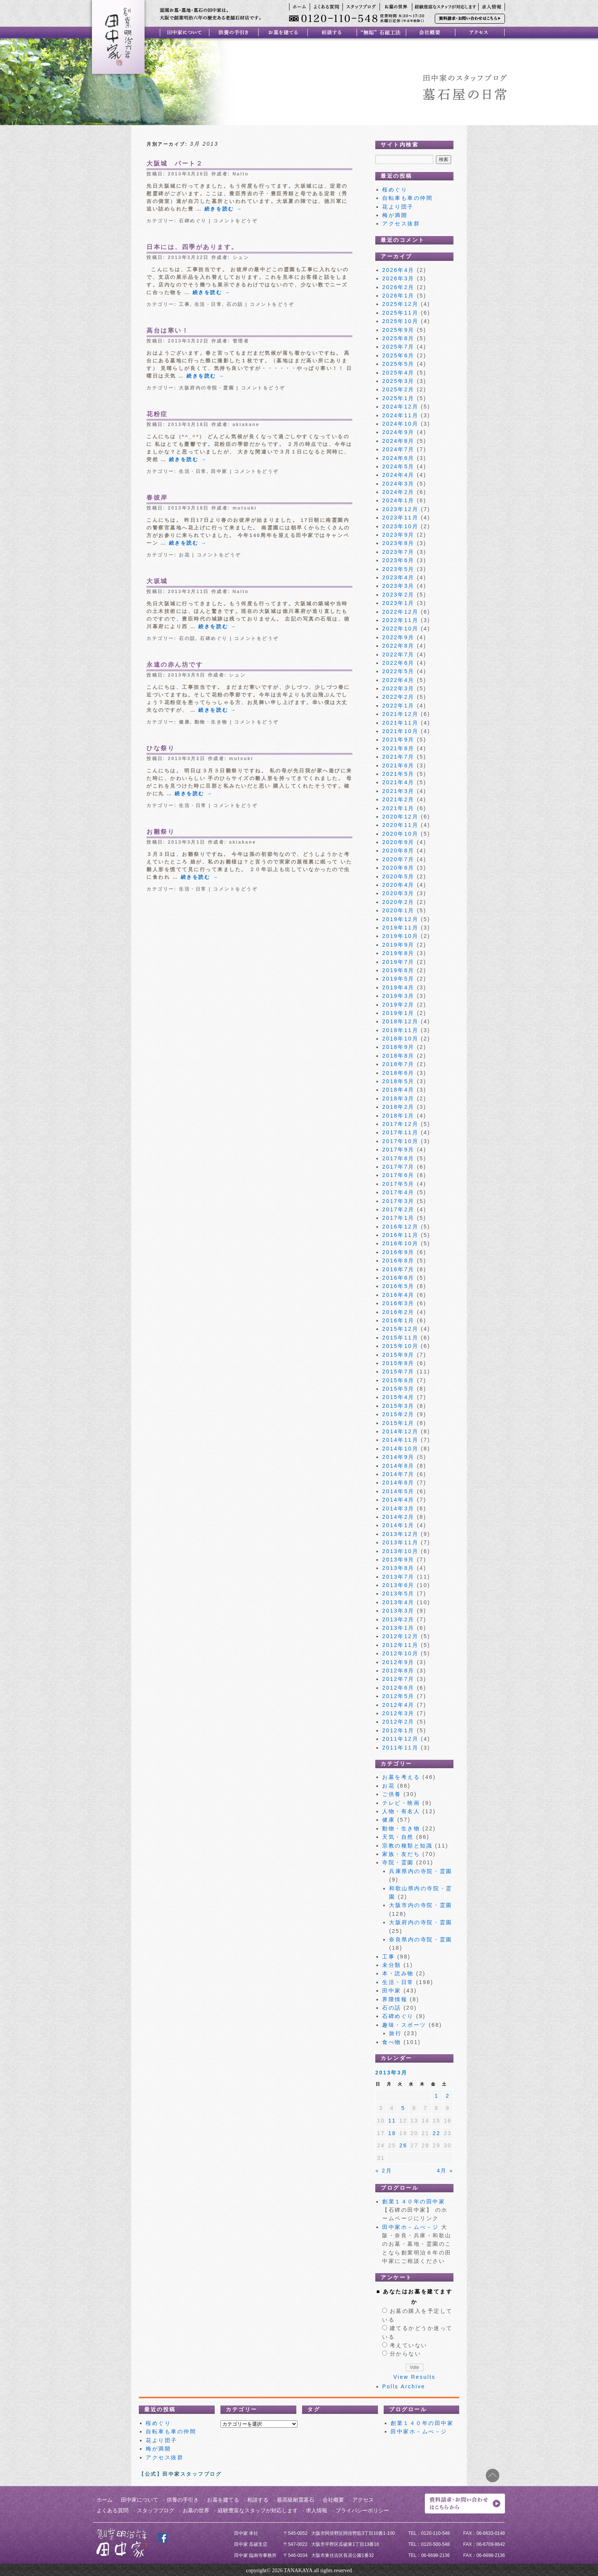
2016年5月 (398, 1286)
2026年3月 (398, 278)
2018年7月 (398, 1064)
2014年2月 (398, 1517)
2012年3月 (398, 1713)
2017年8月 (398, 1158)
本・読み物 (398, 1973)
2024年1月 (398, 500)
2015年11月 (400, 1338)
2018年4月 (398, 1090)
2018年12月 (400, 1021)
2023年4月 (398, 577)
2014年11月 (400, 1440)
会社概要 (333, 2500)
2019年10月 (400, 936)
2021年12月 (400, 714)
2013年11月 (400, 1542)
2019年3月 (398, 996)
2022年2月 (398, 697)
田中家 (219, 471)
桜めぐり (394, 190)
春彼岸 (157, 497)
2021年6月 (398, 765)
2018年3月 (398, 1098)
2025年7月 (398, 347)
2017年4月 (398, 1192)
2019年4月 (398, 987)
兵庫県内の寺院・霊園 (420, 1871)
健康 (184, 722)
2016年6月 (398, 1278)
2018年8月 (398, 1056)
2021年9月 (398, 739)
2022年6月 (398, 663)
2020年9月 (398, 842)
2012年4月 (398, 1705)
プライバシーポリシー (362, 2510)
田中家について (139, 2500)
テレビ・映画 (401, 1803)
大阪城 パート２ (174, 163)
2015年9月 (398, 1355)
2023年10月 (400, 526)
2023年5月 (398, 569)
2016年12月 (400, 1227)
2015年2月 (398, 1414)
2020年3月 (398, 893)
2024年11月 (400, 415)
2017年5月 (398, 1184)
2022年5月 (398, 671)
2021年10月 (400, 731)
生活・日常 (208, 304)
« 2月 (384, 2171)
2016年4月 (398, 1295)
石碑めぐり (193, 221)
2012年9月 (398, 1662)
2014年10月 (400, 1449)
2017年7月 (398, 1167)
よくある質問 (112, 2510)
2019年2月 (398, 1005)
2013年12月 (400, 1534)
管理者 (241, 341)
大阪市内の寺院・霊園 (420, 1905)
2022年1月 (398, 706)
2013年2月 (398, 1619)
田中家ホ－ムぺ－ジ (410, 2227)
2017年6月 (398, 1175)
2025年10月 (400, 321)
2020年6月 (398, 868)
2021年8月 (398, 748)
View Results (414, 2377)
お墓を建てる (223, 2500)
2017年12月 (400, 1124)
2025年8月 (398, 338)
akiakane (246, 424)
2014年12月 (400, 1431)
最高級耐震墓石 (295, 2500)
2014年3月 (398, 1508)
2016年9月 (398, 1252)
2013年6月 (398, 1585)
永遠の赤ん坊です (174, 664)
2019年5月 (398, 979)
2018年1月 (398, 1116)
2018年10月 (400, 1039)
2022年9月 (398, 637)
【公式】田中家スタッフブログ (180, 2474)
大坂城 (157, 581)
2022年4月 (398, 680)
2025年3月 (398, 381)
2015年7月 (398, 1371)
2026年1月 (398, 296)
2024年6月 (398, 458)
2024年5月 (398, 466)
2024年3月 (398, 484)
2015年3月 (398, 1406)
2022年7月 (398, 654)
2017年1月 (398, 1218)
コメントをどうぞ (235, 221)
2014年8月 (398, 1466)
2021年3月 (398, 791)
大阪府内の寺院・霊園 (206, 388)
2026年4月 (398, 270)
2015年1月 (398, 1423)
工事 (184, 304)
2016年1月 (398, 1320)
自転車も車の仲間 (407, 198)
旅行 (395, 2033)
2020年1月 (398, 910)
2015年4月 (398, 1397)
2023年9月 (398, 535)
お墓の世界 (196, 2510)
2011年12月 (400, 1739)
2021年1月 (398, 808)
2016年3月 (398, 1303)
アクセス (363, 2500)
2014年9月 (398, 1457)
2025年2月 (398, 389)
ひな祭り (160, 748)
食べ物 (391, 2042)
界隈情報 (394, 1999)
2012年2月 (398, 1722)
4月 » (445, 2171)
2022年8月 (398, 646)
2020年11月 (400, 825)
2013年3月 (398, 1611)
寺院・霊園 (398, 1862)
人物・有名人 (401, 1811)
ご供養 (391, 1794)
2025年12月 (400, 304)
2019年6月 (398, 970)
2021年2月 (398, 799)
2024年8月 (398, 441)
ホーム (104, 2500)
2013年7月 (398, 1577)
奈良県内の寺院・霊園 (420, 1939)
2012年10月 (400, 1653)
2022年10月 (400, 629)
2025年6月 (398, 355)
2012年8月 (398, 1670)
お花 (184, 555)
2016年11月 (400, 1235)
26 (403, 2145)
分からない (405, 2354)
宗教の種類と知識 (407, 1846)
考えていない (409, 2345)
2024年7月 (398, 449)
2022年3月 (398, 688)
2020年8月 (398, 850)
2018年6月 (398, 1073)
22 (437, 2133)
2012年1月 (398, 1730)
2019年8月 (398, 953)
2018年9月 (398, 1047)
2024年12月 (400, 407)
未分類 (391, 1965)
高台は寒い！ (167, 330)
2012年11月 (400, 1645)
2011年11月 (400, 1748)
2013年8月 (398, 1568)
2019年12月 (400, 919)
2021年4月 (398, 782)
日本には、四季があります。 (192, 247)
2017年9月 (398, 1149)
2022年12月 (400, 612)
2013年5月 (398, 1593)
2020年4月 (398, 885)
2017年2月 (398, 1209)
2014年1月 (398, 1525)
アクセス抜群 (401, 223)
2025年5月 (398, 364)
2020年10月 (400, 834)
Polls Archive (403, 2386)
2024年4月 (398, 475)
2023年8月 (398, 543)
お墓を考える (401, 1777)
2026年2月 (398, 287)
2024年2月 (398, 492)
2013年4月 (398, 1602)
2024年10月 (400, 424)
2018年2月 (398, 1107)
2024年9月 (398, 432)
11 (392, 2121)
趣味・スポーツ (404, 2025)
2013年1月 (398, 1628)
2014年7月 (398, 1474)
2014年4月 (398, 1500)
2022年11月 (400, 620)
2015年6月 (398, 1380)
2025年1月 (398, 398)
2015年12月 (400, 1329)
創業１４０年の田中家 (413, 2201)
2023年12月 (400, 509)
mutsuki (245, 508)
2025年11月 (400, 313)
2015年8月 (398, 1363)
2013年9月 (398, 1560)
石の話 (235, 304)
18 (392, 2133)
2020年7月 (398, 859)
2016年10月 (400, 1243)
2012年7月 (398, 1679)
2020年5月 (398, 876)
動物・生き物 (211, 722)
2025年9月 (398, 330)
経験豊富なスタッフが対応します (258, 2510)
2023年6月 (398, 560)
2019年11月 (400, 928)
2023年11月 (400, 518)
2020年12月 (400, 817)
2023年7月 (398, 552)
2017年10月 (400, 1141)
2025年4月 (398, 373)
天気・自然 (398, 1837)
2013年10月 (400, 1551)
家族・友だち (401, 1854)
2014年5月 (398, 1491)
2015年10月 (400, 1346)
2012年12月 (400, 1636)
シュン (241, 257)
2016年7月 (398, 1269)
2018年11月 (400, 1030)
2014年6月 (398, 1482)
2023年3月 (398, 586)
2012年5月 (398, 1696)
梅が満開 (394, 215)
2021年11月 (400, 723)
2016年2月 (398, 1312)
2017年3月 (398, 1201)
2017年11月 (400, 1132)
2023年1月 (398, 603)
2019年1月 (398, 1013)
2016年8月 (398, 1260)
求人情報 (316, 2510)
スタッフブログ (155, 2510)
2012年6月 (398, 1688)
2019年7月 (398, 962)
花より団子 (398, 207)
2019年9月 (398, 945)
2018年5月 (398, 1081)
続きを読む (223, 209)
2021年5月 (398, 774)
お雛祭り (160, 831)
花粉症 (157, 414)
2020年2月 (398, 902)
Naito (241, 174)
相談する (257, 2500)
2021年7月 (398, 757)
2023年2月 (398, 595)
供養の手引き (183, 2500)
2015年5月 (398, 1389)
